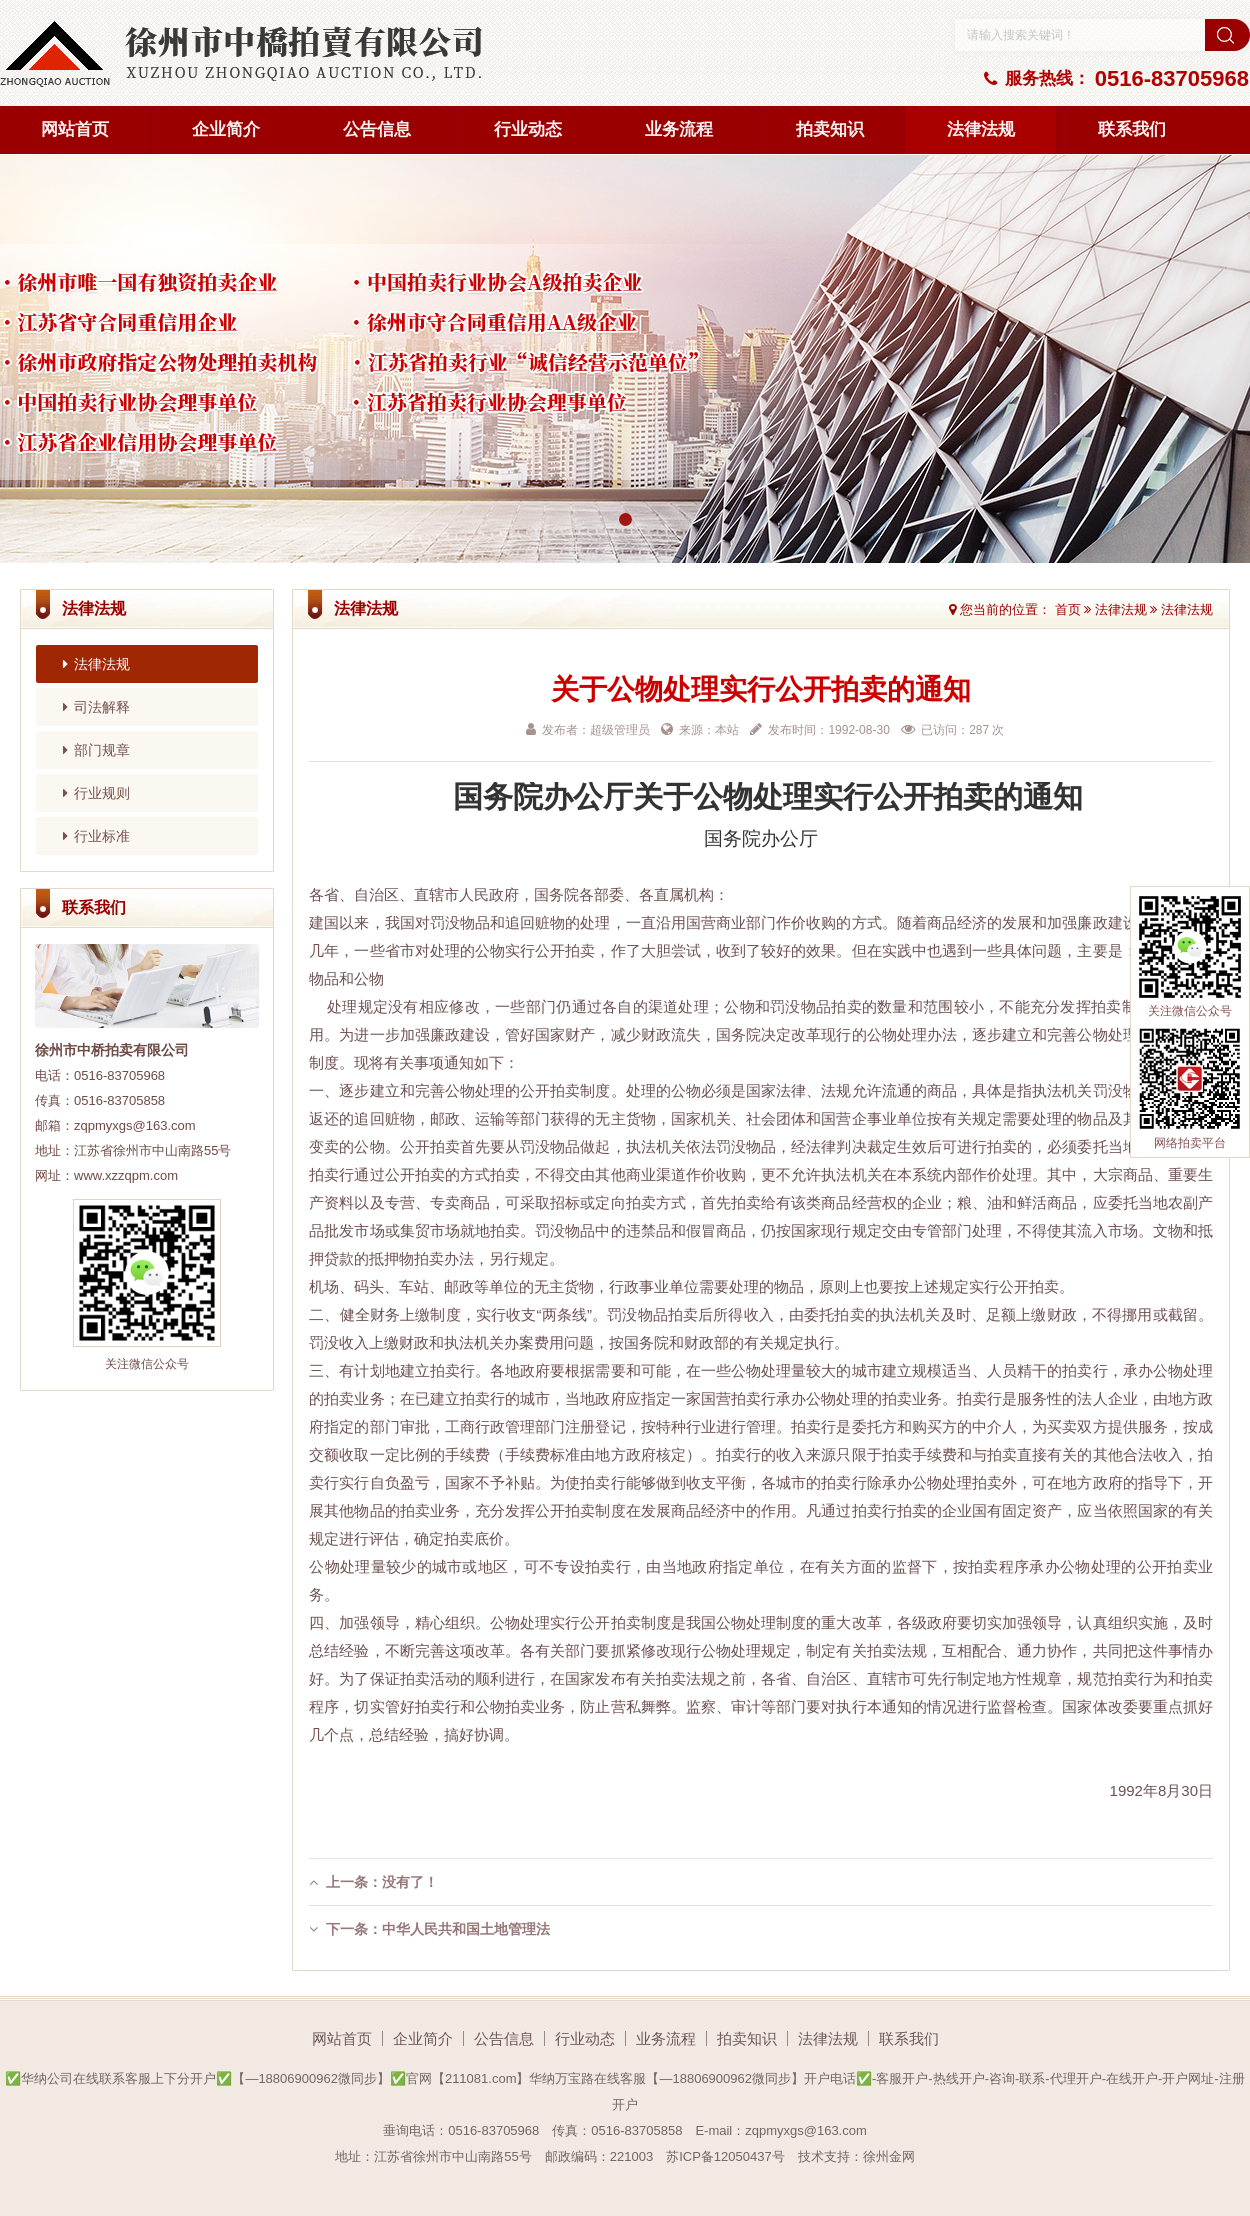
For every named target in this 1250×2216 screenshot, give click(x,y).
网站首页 (75, 129)
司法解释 (96, 707)
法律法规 (981, 129)
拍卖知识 (830, 129)
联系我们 (1132, 129)
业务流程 (679, 129)
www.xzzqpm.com (126, 1175)
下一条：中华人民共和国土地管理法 (429, 1929)
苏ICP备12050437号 (725, 2156)
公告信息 (377, 129)
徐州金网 (889, 2156)
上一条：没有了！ (373, 1882)
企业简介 (226, 129)
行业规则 (96, 793)
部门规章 (96, 750)
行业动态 (528, 129)
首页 (1068, 609)
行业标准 (96, 836)
